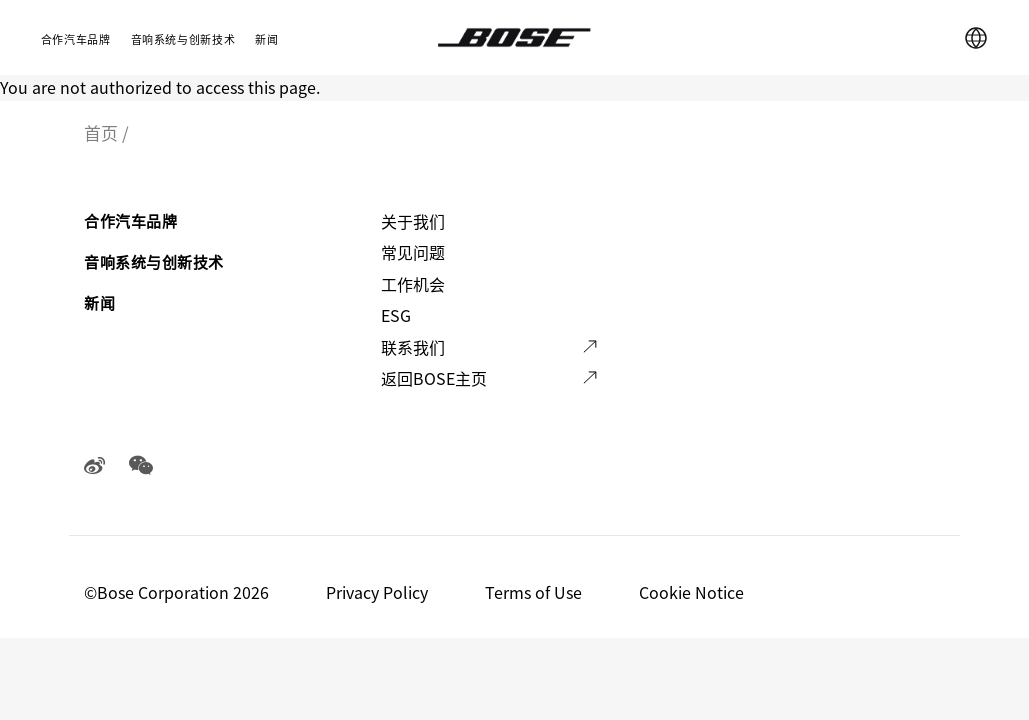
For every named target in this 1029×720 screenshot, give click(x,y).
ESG (396, 315)
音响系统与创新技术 (183, 39)
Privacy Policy (379, 592)
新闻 (266, 39)
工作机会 (413, 284)
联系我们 (413, 347)
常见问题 (413, 252)
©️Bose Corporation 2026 (178, 592)
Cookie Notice (693, 592)
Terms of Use (535, 592)
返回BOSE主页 (434, 378)
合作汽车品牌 (76, 39)
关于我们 (413, 221)
